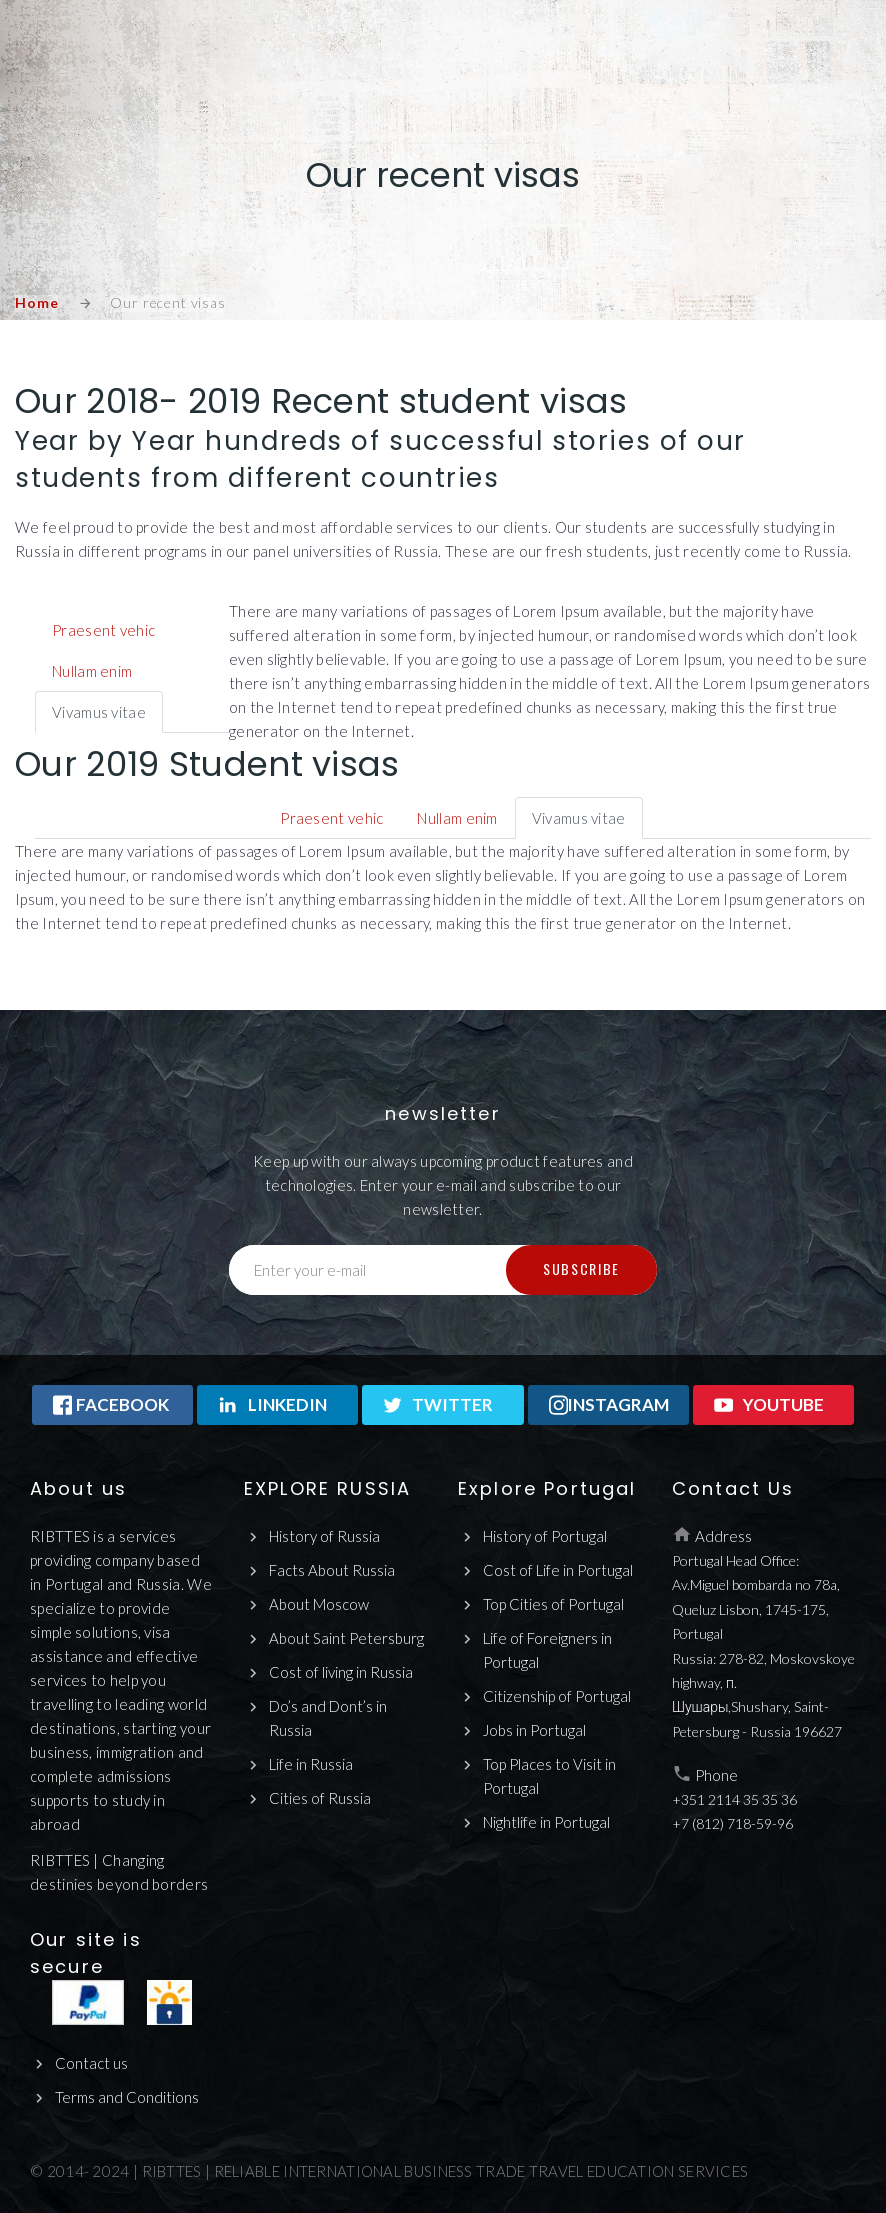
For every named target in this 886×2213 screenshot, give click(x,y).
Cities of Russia (320, 1798)
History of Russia (324, 1536)
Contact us (91, 2063)
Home (36, 302)
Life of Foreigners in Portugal (547, 1650)
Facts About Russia (332, 1570)
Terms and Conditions (127, 2097)
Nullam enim (92, 671)
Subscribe (581, 1268)
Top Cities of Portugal (553, 1604)
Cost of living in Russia (341, 1672)
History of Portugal (545, 1536)
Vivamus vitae (99, 712)
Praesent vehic (103, 630)
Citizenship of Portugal (557, 1696)
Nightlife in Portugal (546, 1822)
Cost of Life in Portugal (558, 1570)
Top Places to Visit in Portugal (549, 1776)
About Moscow (319, 1604)
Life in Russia (311, 1764)
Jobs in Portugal (534, 1730)
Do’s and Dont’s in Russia (328, 1718)
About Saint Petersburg (346, 1638)
